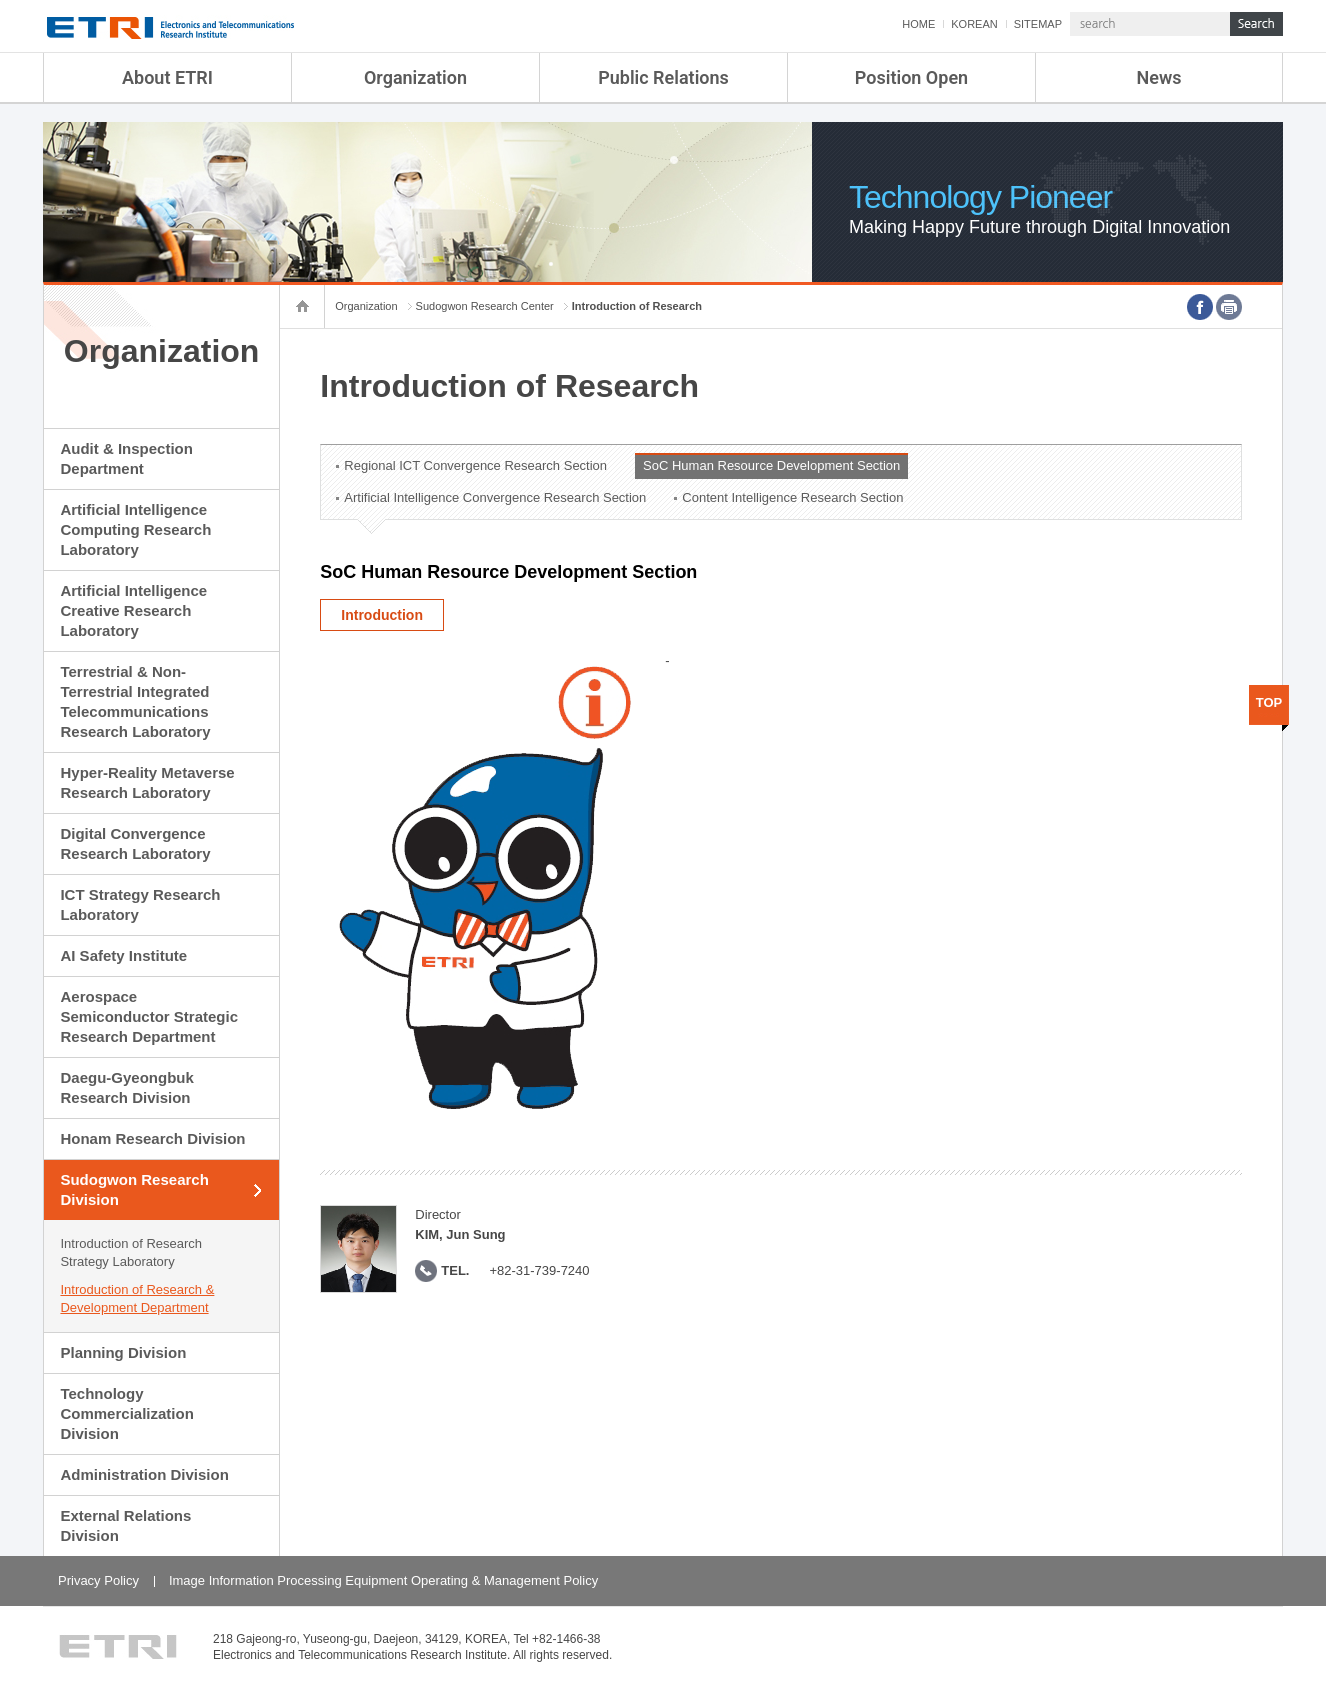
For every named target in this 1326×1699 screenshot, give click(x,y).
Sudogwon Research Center (485, 306)
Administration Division (144, 1474)
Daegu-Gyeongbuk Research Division (126, 1087)
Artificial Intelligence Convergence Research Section (495, 497)
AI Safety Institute (123, 955)
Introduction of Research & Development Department (137, 1298)
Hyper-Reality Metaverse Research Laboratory (147, 782)
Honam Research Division (152, 1138)
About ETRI (167, 77)
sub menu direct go (0, 0)
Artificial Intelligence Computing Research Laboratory (135, 529)
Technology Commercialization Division (126, 1413)
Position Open (911, 77)
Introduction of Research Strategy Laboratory (131, 1252)
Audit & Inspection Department (126, 458)
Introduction (382, 615)
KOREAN (974, 24)
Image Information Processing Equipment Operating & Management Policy (383, 1580)
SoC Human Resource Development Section (771, 465)
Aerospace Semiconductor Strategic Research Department (149, 1016)
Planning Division (123, 1352)
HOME (918, 24)
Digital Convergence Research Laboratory (135, 843)
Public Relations (663, 77)
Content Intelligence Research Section (792, 497)
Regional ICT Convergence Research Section (475, 465)
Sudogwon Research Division (134, 1189)
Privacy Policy (98, 1580)
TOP (1269, 702)
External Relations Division (125, 1525)
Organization (415, 77)
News (1159, 77)
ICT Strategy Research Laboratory (140, 904)
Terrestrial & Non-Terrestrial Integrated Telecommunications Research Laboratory (135, 701)
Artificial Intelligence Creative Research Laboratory (133, 610)
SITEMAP (1038, 24)
